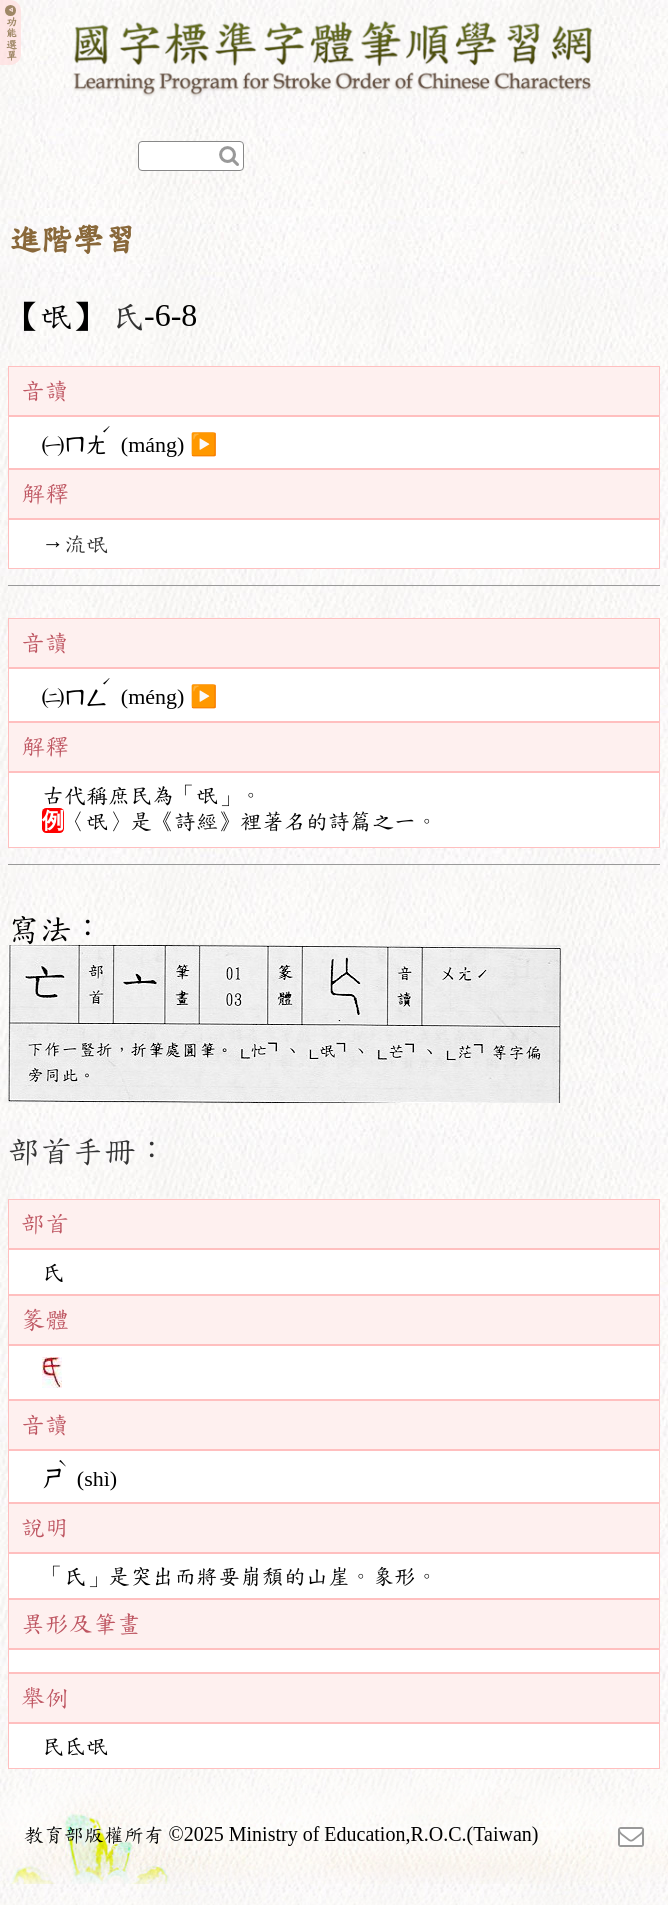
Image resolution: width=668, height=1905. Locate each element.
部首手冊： (88, 1151)
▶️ (203, 444)
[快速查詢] (191, 156)
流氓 (86, 544)
